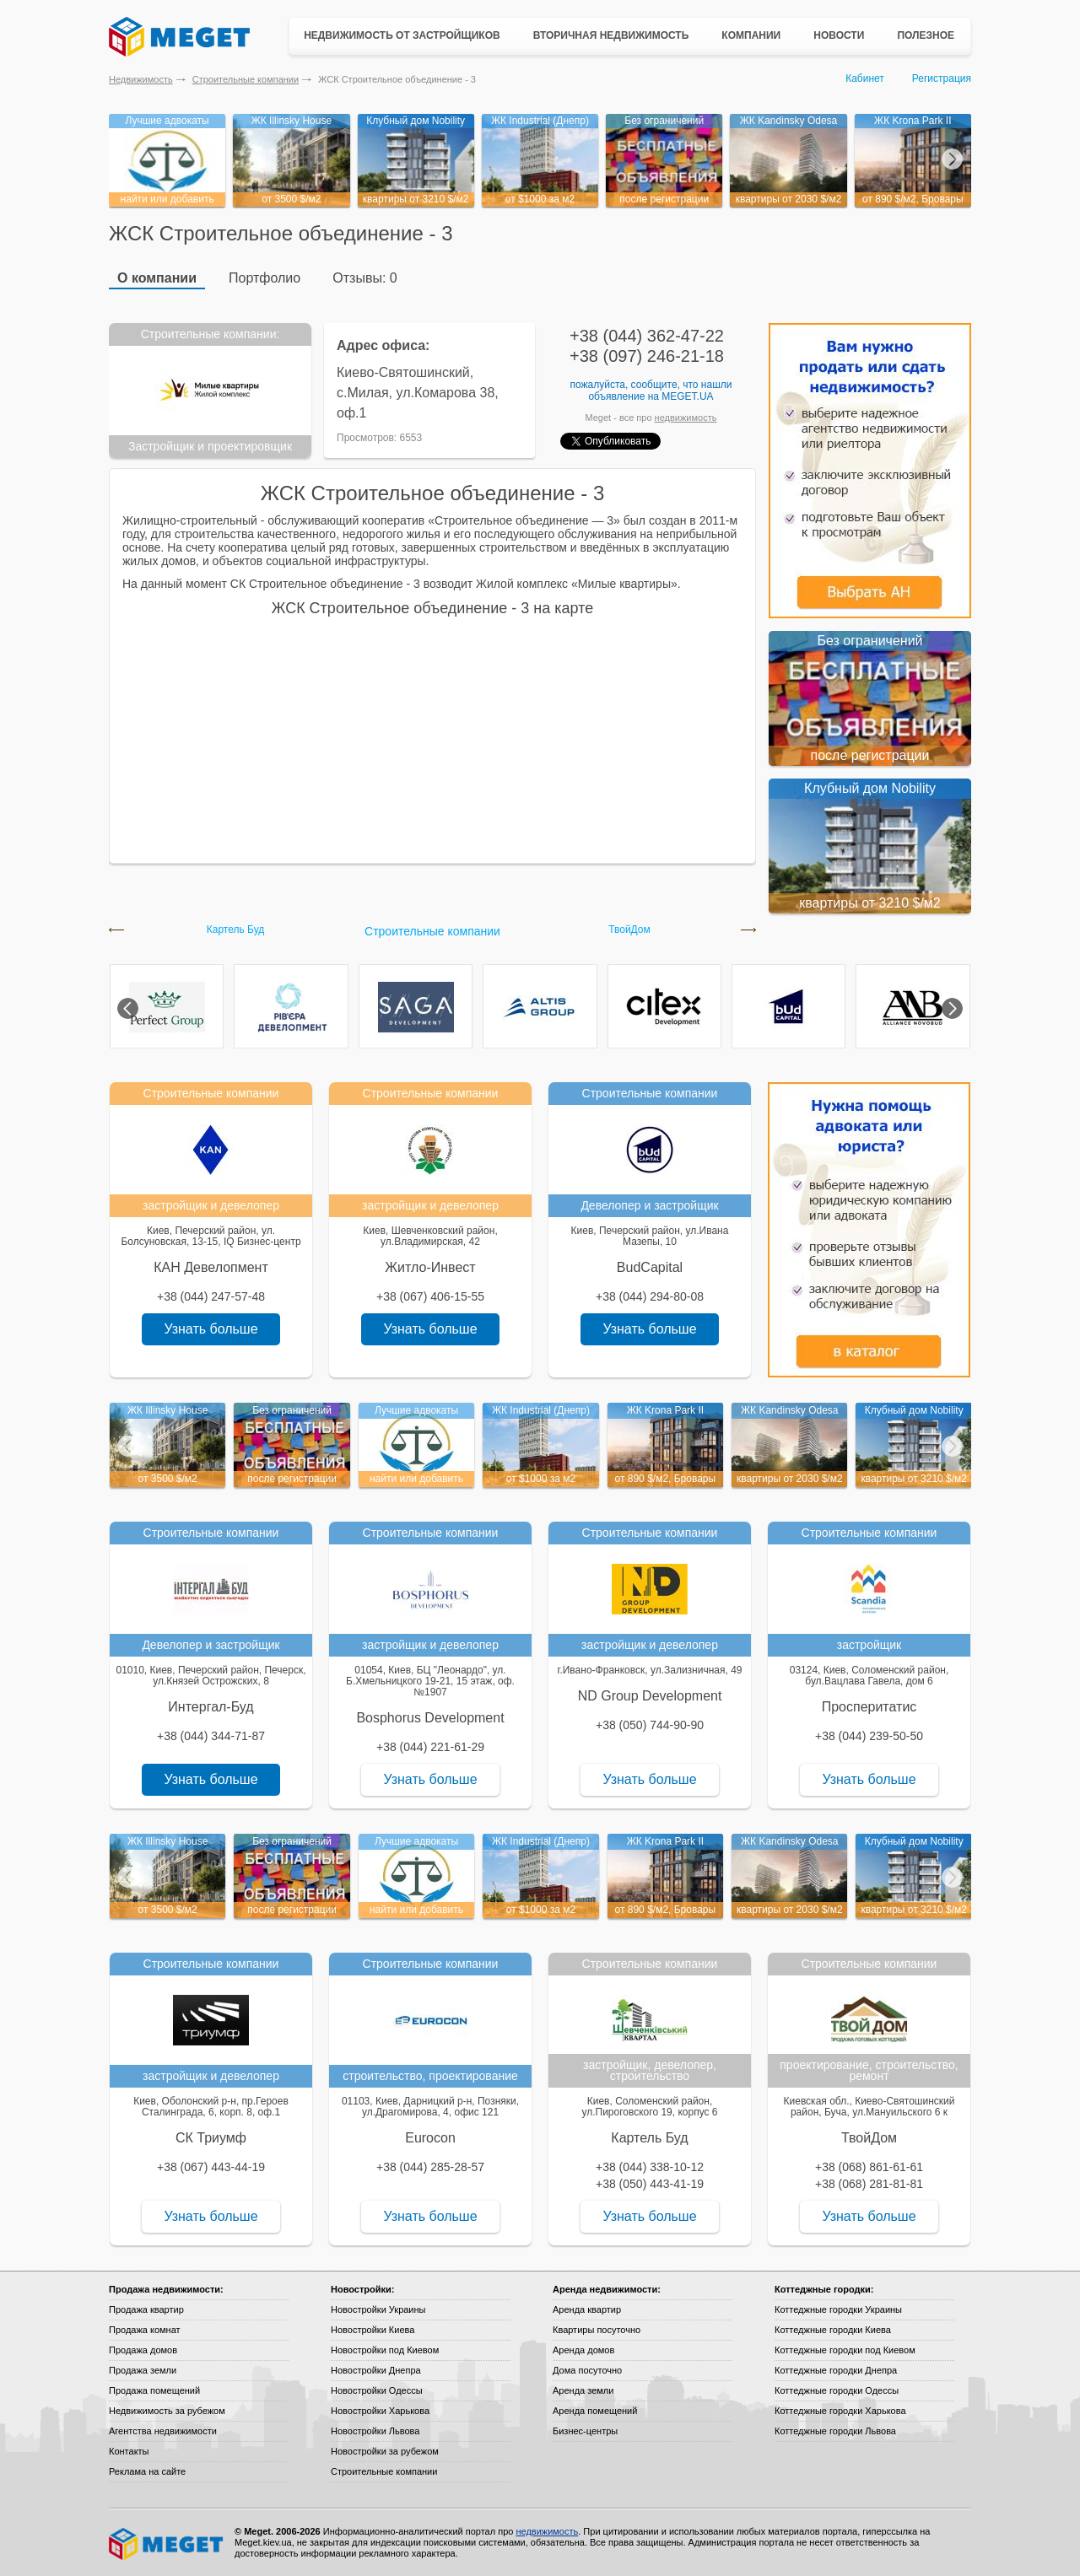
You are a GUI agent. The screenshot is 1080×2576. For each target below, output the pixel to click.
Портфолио (264, 278)
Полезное (925, 35)
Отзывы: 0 (364, 278)
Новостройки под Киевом (385, 2350)
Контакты (129, 2451)
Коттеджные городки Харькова (840, 2411)
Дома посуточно (587, 2370)
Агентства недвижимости (163, 2431)
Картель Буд (236, 929)
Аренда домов (583, 2350)
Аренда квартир (587, 2309)
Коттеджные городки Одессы (837, 2390)
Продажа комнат (145, 2330)
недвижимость (686, 417)
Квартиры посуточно (596, 2330)
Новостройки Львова (375, 2431)
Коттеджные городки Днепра (836, 2370)
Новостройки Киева (372, 2330)
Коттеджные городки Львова (835, 2431)
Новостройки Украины (378, 2309)
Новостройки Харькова (380, 2411)
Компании (750, 35)
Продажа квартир (146, 2309)
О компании (157, 278)
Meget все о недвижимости (167, 2544)
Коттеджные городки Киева (833, 2330)
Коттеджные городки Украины (838, 2309)
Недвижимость (141, 79)
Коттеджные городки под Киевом (845, 2350)
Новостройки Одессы (377, 2390)
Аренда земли (583, 2390)
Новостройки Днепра (376, 2370)
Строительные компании (245, 79)
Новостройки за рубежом (385, 2451)
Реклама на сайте (147, 2471)
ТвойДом (629, 929)
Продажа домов (143, 2350)
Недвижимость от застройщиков (402, 35)
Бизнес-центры (585, 2431)
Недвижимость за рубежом (167, 2411)
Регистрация (941, 78)
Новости (838, 35)
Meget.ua (687, 396)
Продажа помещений (154, 2390)
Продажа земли (142, 2370)
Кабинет (864, 78)
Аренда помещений (595, 2411)
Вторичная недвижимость (611, 35)
